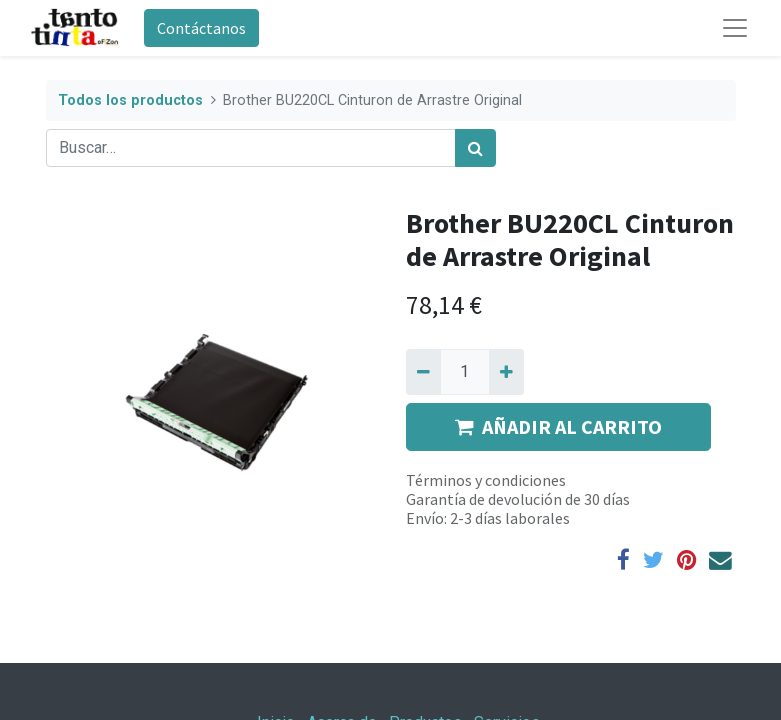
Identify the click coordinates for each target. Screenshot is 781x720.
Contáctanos (201, 28)
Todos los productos (130, 100)
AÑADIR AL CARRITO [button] (558, 426)
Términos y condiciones (486, 480)
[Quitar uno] (423, 372)
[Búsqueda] (475, 148)
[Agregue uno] (506, 372)
